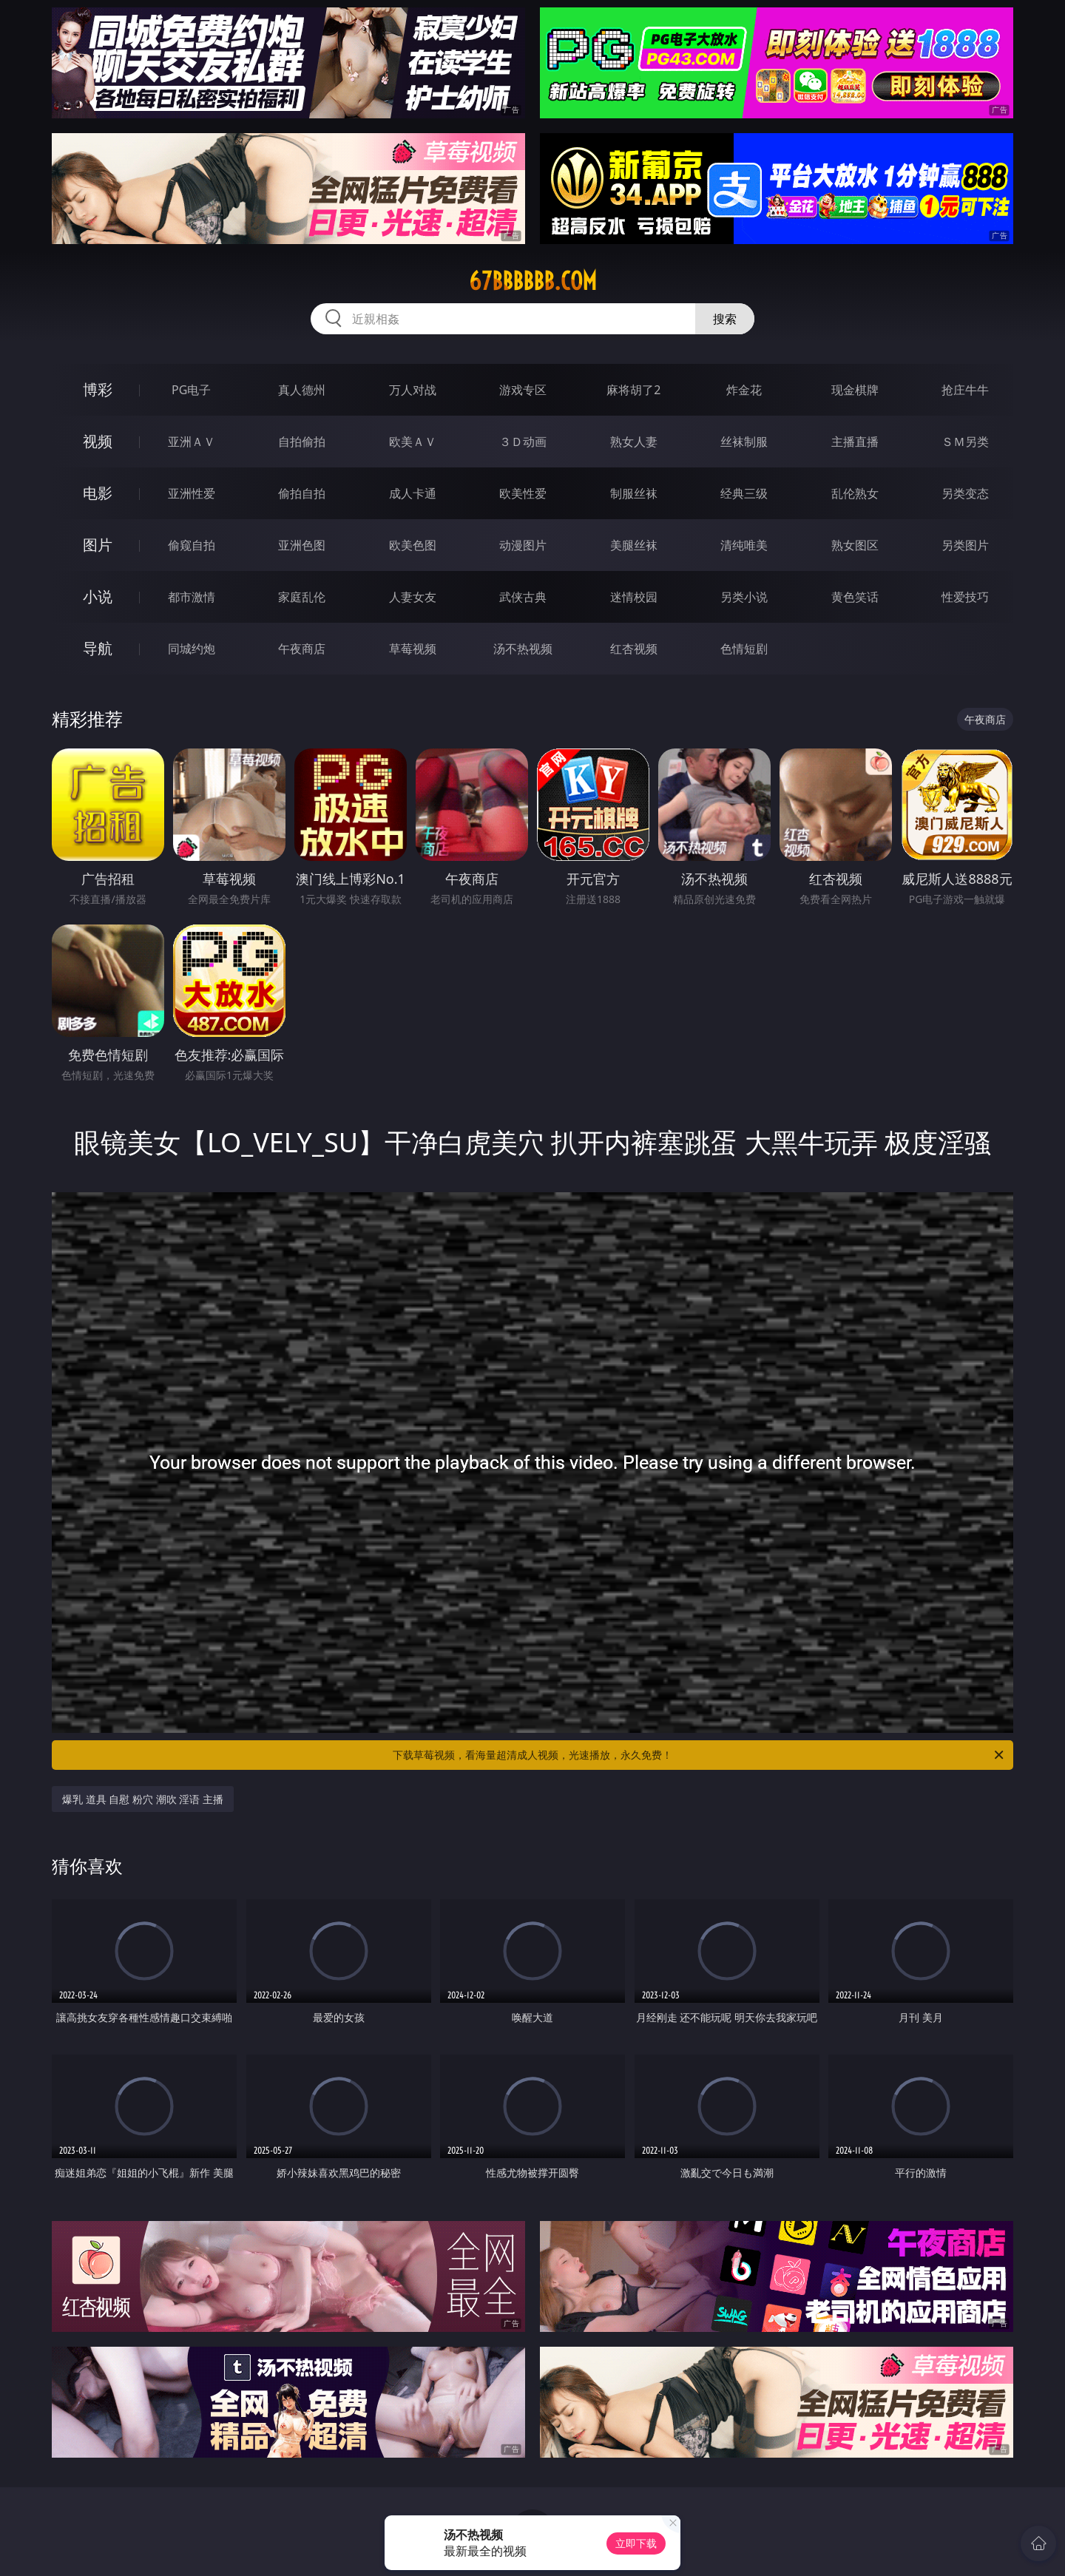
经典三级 (744, 493)
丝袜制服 (744, 441)
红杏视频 (633, 648)
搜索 (725, 319)
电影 (97, 493)
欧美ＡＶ (412, 441)
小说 (97, 596)
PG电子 (191, 390)
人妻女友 (412, 597)
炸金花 (744, 390)
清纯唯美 (744, 545)
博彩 (97, 389)
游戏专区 (523, 390)
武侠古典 (523, 597)
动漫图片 (523, 545)
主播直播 (855, 441)
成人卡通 (412, 493)
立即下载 (636, 2543)
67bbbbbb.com (533, 281)
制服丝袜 (633, 493)
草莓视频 (412, 648)
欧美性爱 (523, 493)
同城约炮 (191, 648)
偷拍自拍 (301, 493)
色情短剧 (744, 648)
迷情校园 (633, 597)
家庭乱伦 (301, 597)
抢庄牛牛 (965, 390)
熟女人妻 (633, 441)
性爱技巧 (965, 597)
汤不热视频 (522, 648)
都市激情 (191, 597)
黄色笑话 (855, 597)
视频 (97, 441)
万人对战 (412, 390)
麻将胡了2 (633, 390)
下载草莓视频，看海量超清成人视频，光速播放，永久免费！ (699, 1755)
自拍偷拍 (301, 441)
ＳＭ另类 (965, 441)
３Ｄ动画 (523, 441)
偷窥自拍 (191, 545)
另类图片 (965, 545)
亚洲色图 (301, 545)
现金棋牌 (855, 390)
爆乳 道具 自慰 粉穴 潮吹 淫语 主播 (142, 1799)
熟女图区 (855, 545)
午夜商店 (301, 648)
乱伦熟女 (855, 493)
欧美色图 (412, 545)
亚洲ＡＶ (191, 441)
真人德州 (301, 390)
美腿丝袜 (633, 545)
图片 (97, 545)
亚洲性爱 (191, 493)
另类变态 (965, 493)
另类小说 (744, 597)
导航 (97, 648)
